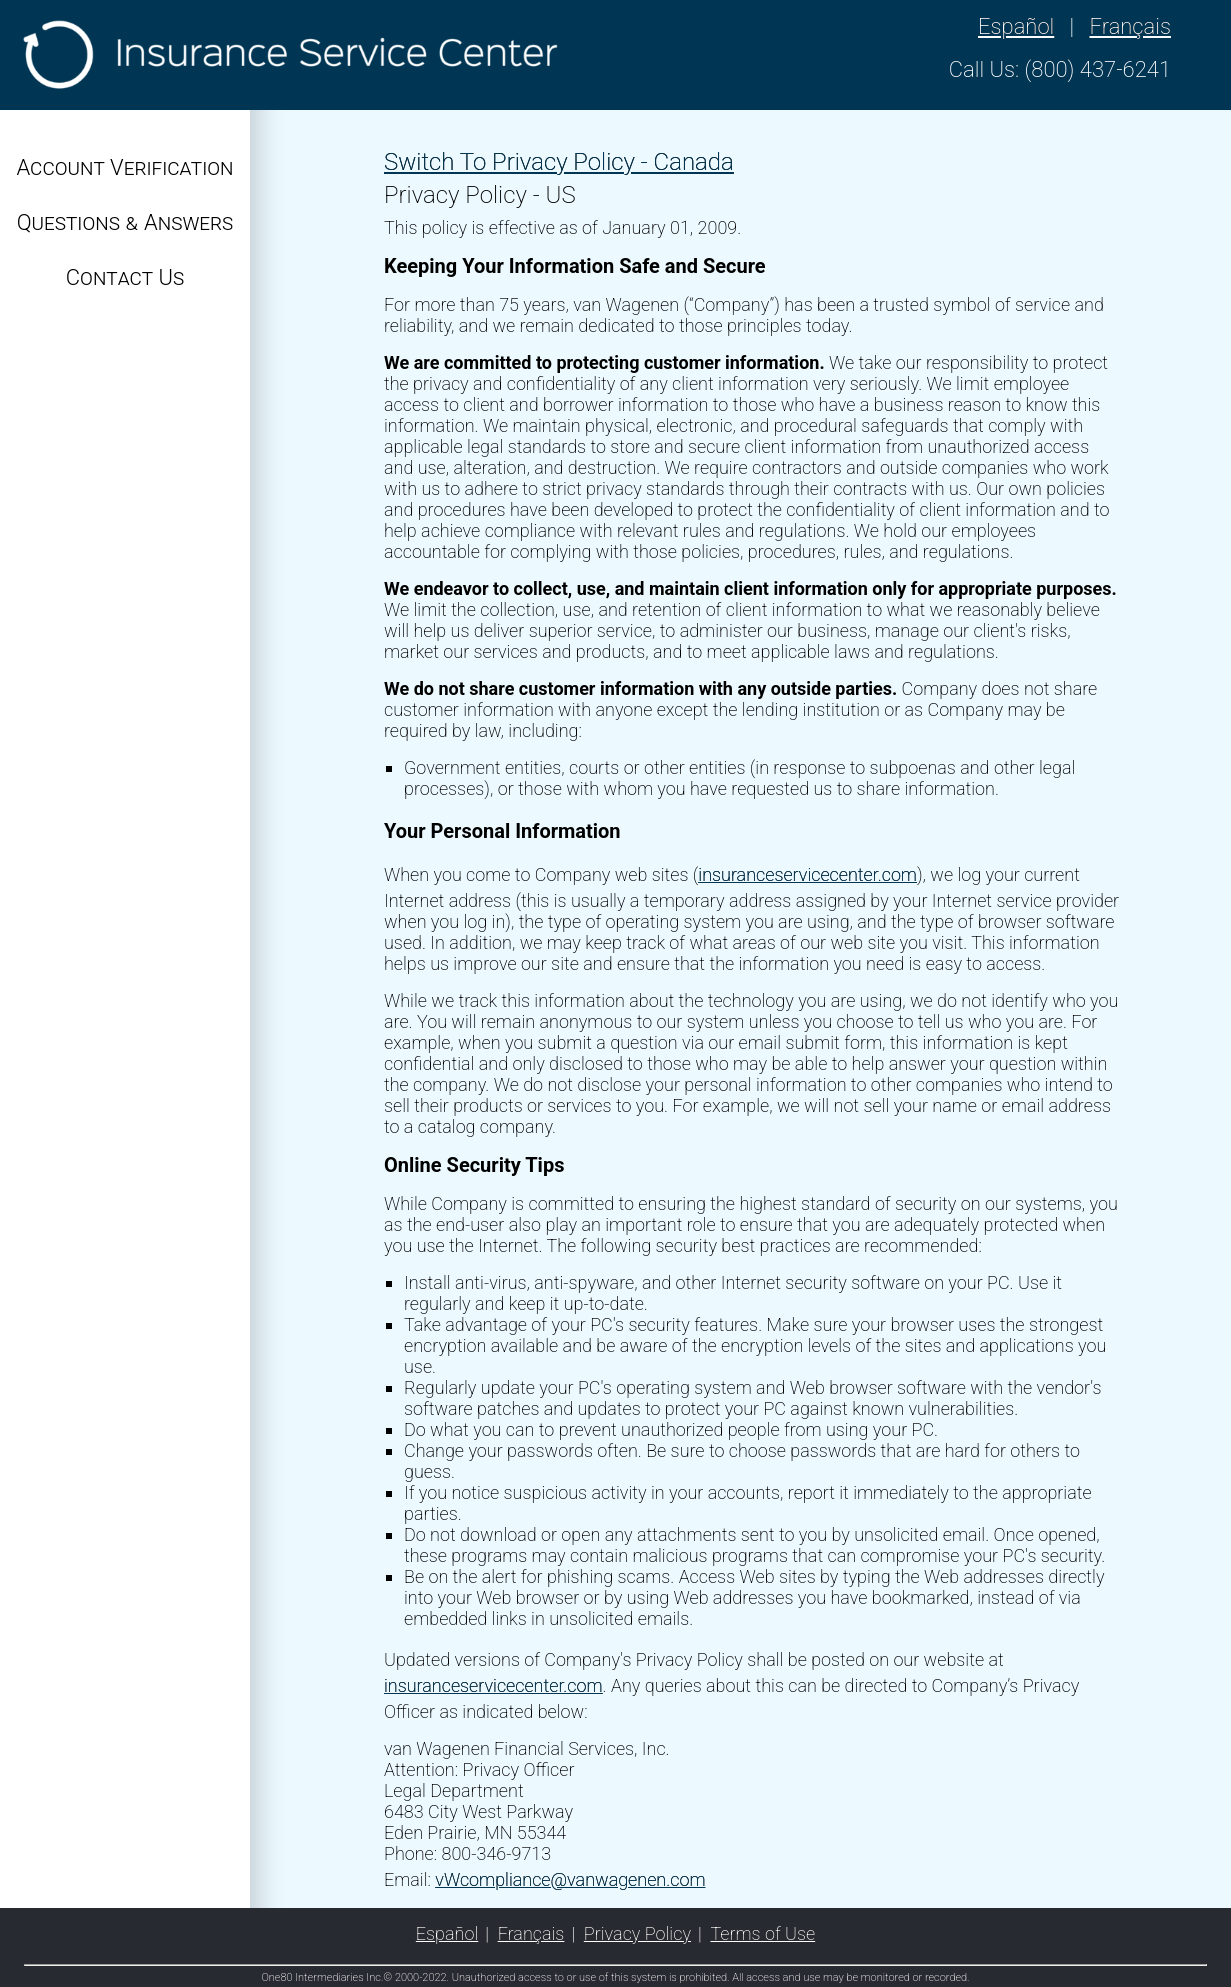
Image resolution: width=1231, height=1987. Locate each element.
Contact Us (125, 277)
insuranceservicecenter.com (807, 874)
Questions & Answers (125, 222)
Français (1130, 26)
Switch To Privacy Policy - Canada (559, 162)
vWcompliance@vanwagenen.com (570, 1879)
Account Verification (125, 167)
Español (1016, 26)
